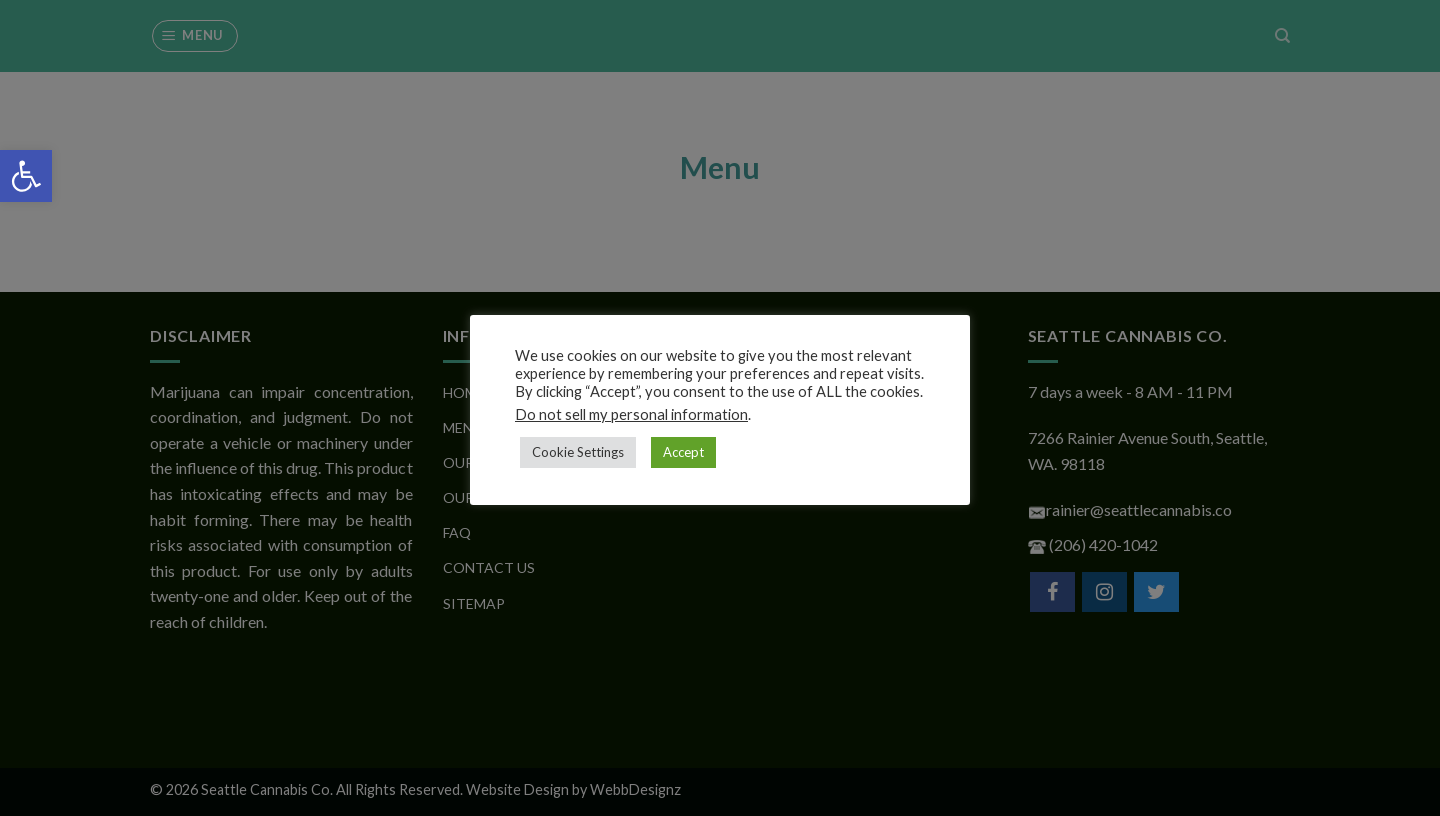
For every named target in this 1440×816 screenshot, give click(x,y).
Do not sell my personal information (631, 414)
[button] (26, 176)
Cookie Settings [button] (578, 452)
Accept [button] (683, 452)
